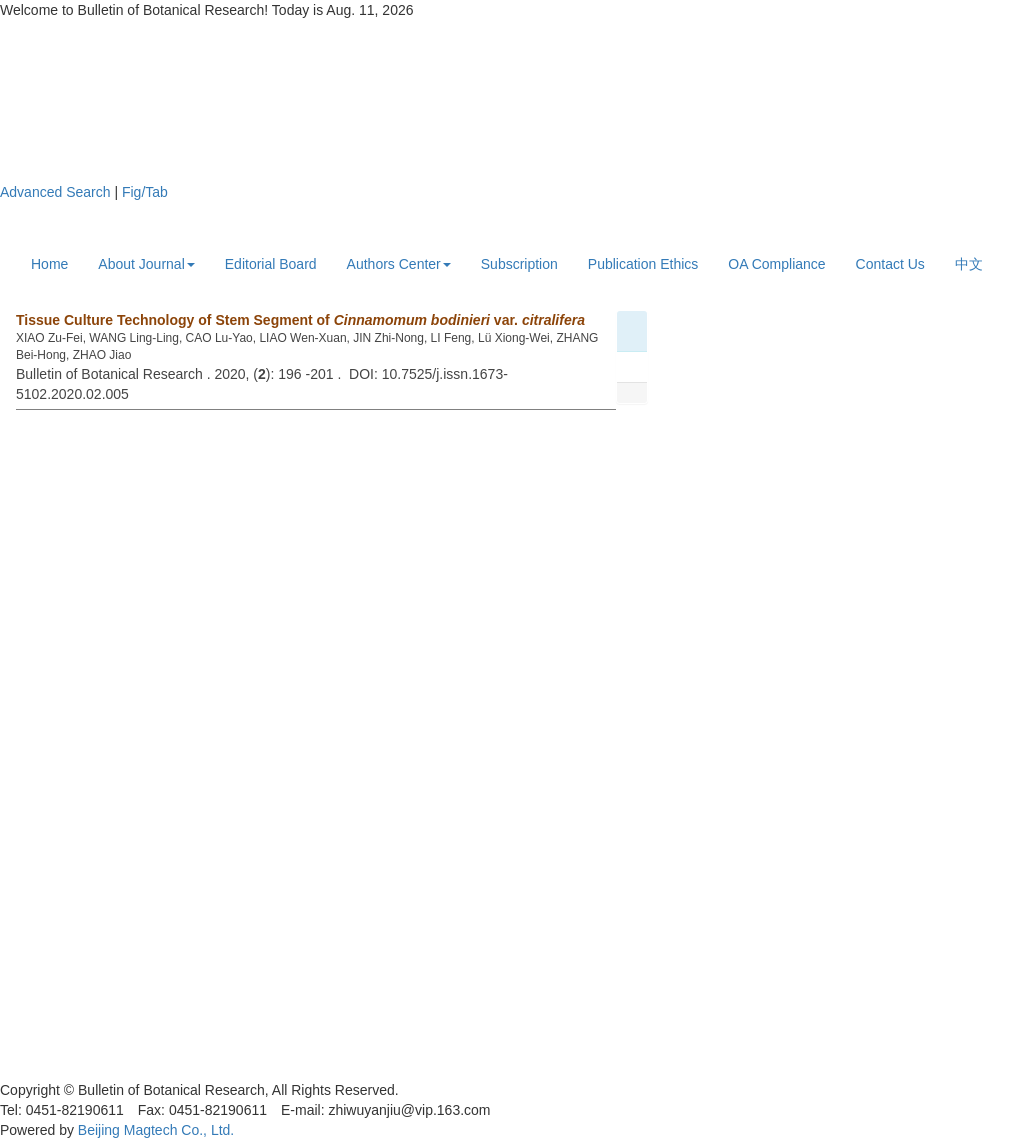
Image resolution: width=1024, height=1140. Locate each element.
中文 (969, 264)
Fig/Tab (145, 192)
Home (49, 264)
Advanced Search (55, 192)
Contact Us (890, 264)
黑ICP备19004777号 (64, 1070)
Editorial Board (271, 264)
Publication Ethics (643, 264)
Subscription (519, 264)
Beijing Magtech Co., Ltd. (156, 1130)
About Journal (146, 264)
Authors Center (399, 264)
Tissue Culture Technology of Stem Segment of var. (300, 320)
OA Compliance (776, 264)
